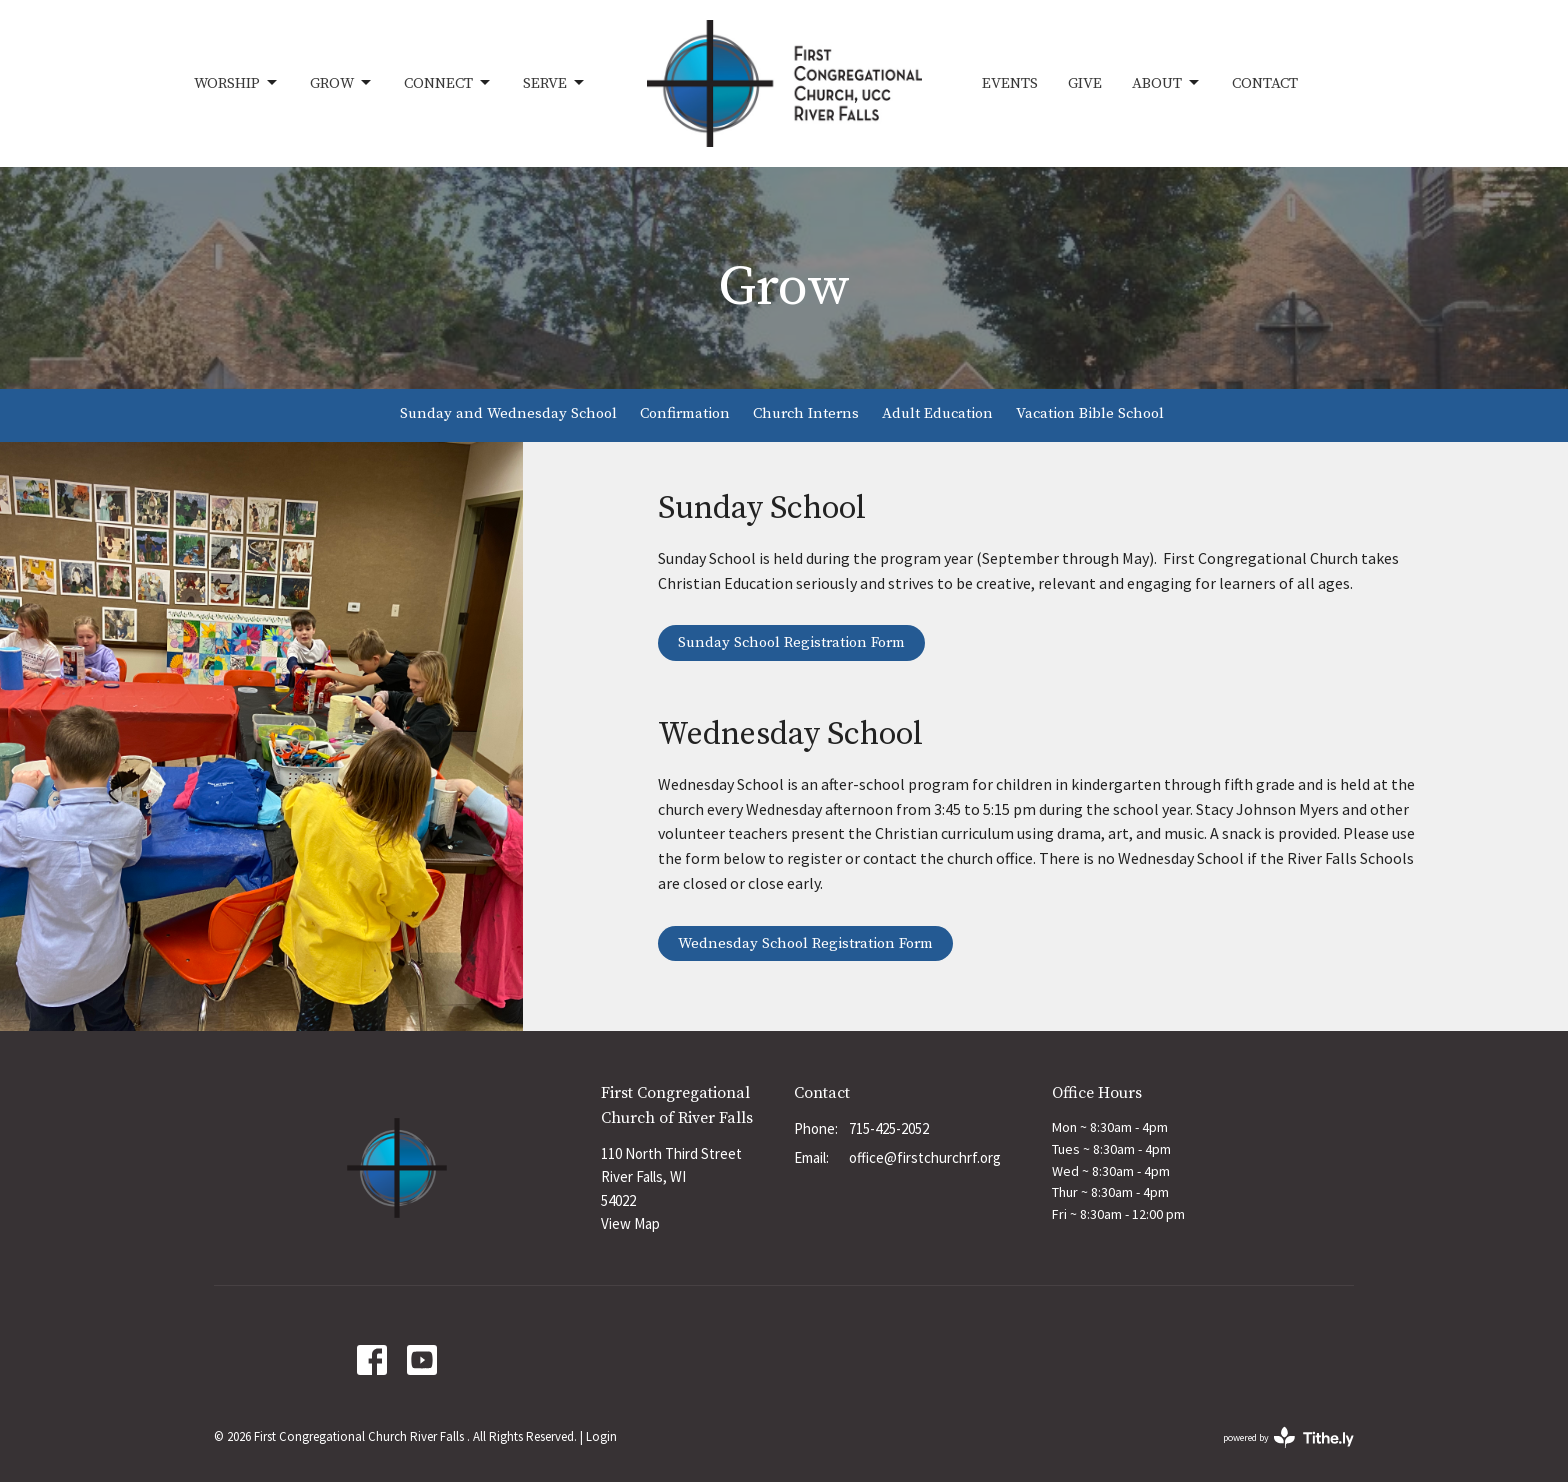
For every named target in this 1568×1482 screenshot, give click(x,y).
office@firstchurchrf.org (925, 1157)
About (1167, 83)
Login (601, 1436)
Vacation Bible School (1090, 413)
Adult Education (937, 413)
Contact (1265, 83)
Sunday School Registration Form (791, 642)
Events (1010, 83)
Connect (448, 83)
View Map (630, 1223)
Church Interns (806, 413)
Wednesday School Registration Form (805, 943)
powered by (1288, 1437)
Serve (555, 83)
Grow (342, 83)
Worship (237, 83)
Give (1085, 83)
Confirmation (685, 413)
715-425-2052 (889, 1128)
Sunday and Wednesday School (508, 413)
